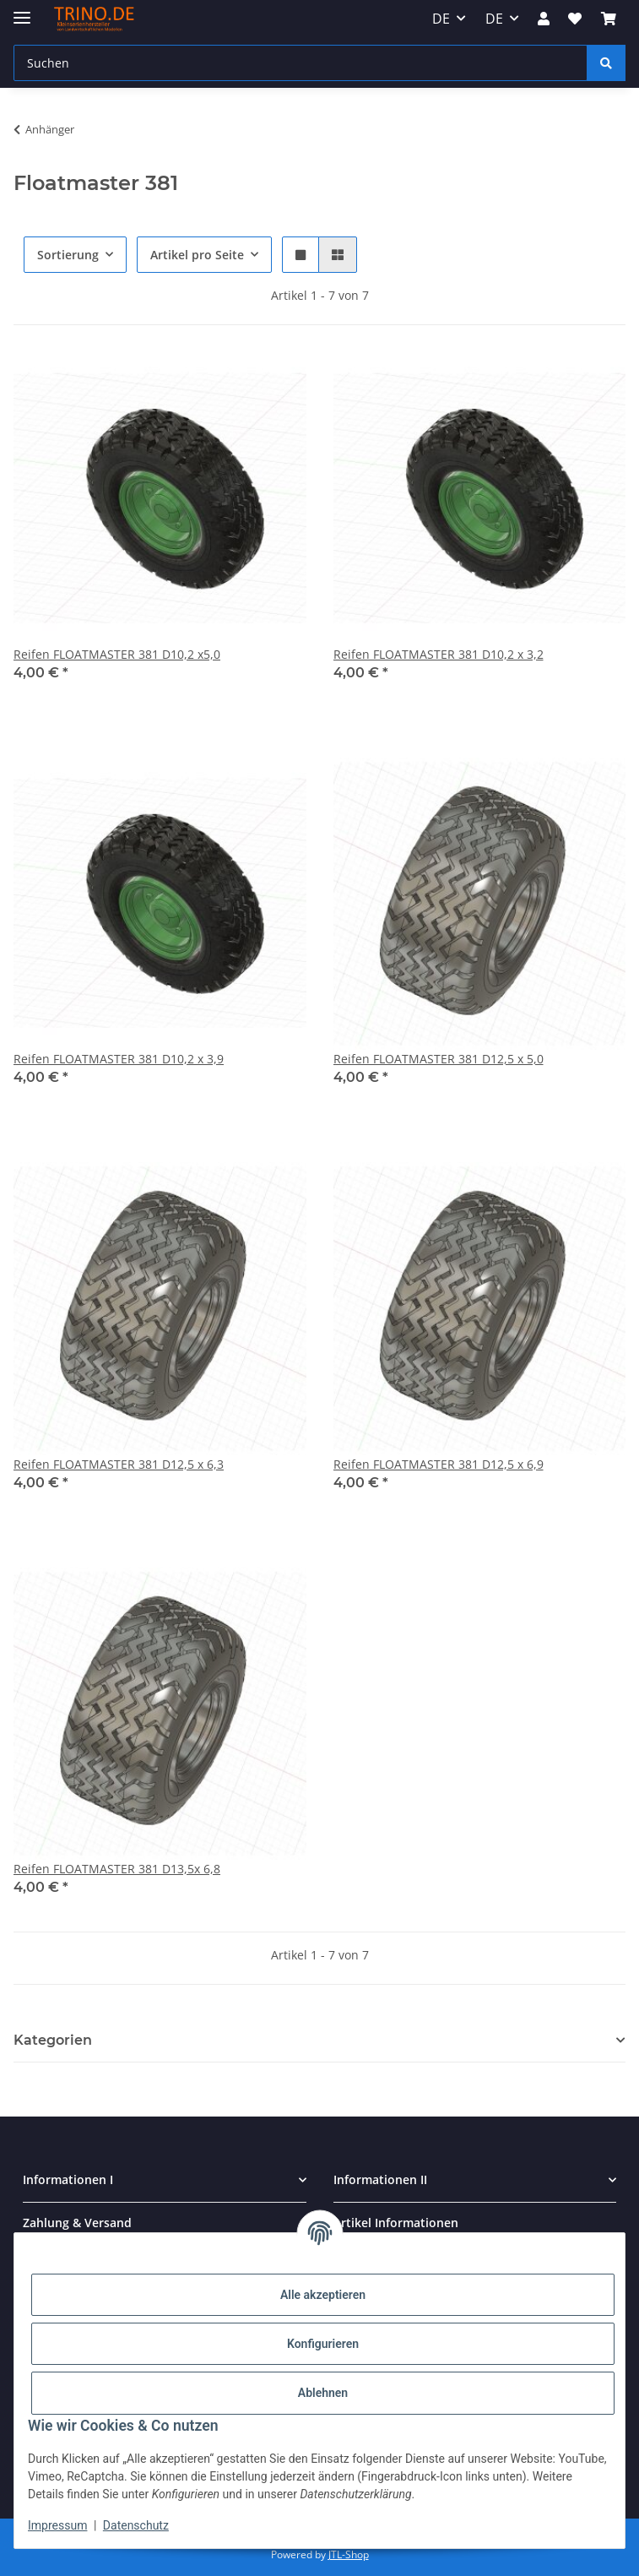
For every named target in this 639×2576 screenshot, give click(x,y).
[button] (543, 18)
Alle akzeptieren (323, 2295)
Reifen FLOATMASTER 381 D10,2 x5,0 (117, 654)
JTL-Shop (348, 2554)
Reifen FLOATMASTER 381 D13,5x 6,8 (117, 1869)
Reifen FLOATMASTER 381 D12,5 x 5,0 (438, 1059)
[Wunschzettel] (575, 18)
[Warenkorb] (608, 18)
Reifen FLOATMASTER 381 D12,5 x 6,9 (438, 1464)
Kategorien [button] (53, 2040)
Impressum (57, 2525)
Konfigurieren (323, 2343)
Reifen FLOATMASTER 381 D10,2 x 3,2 (438, 654)
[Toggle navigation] (22, 10)
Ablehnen (323, 2392)
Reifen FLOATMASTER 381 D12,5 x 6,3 (119, 1464)
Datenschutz (136, 2525)
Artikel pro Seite (197, 255)
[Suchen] (301, 63)
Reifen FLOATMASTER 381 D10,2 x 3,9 (119, 1059)
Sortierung (68, 255)
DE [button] (441, 18)
